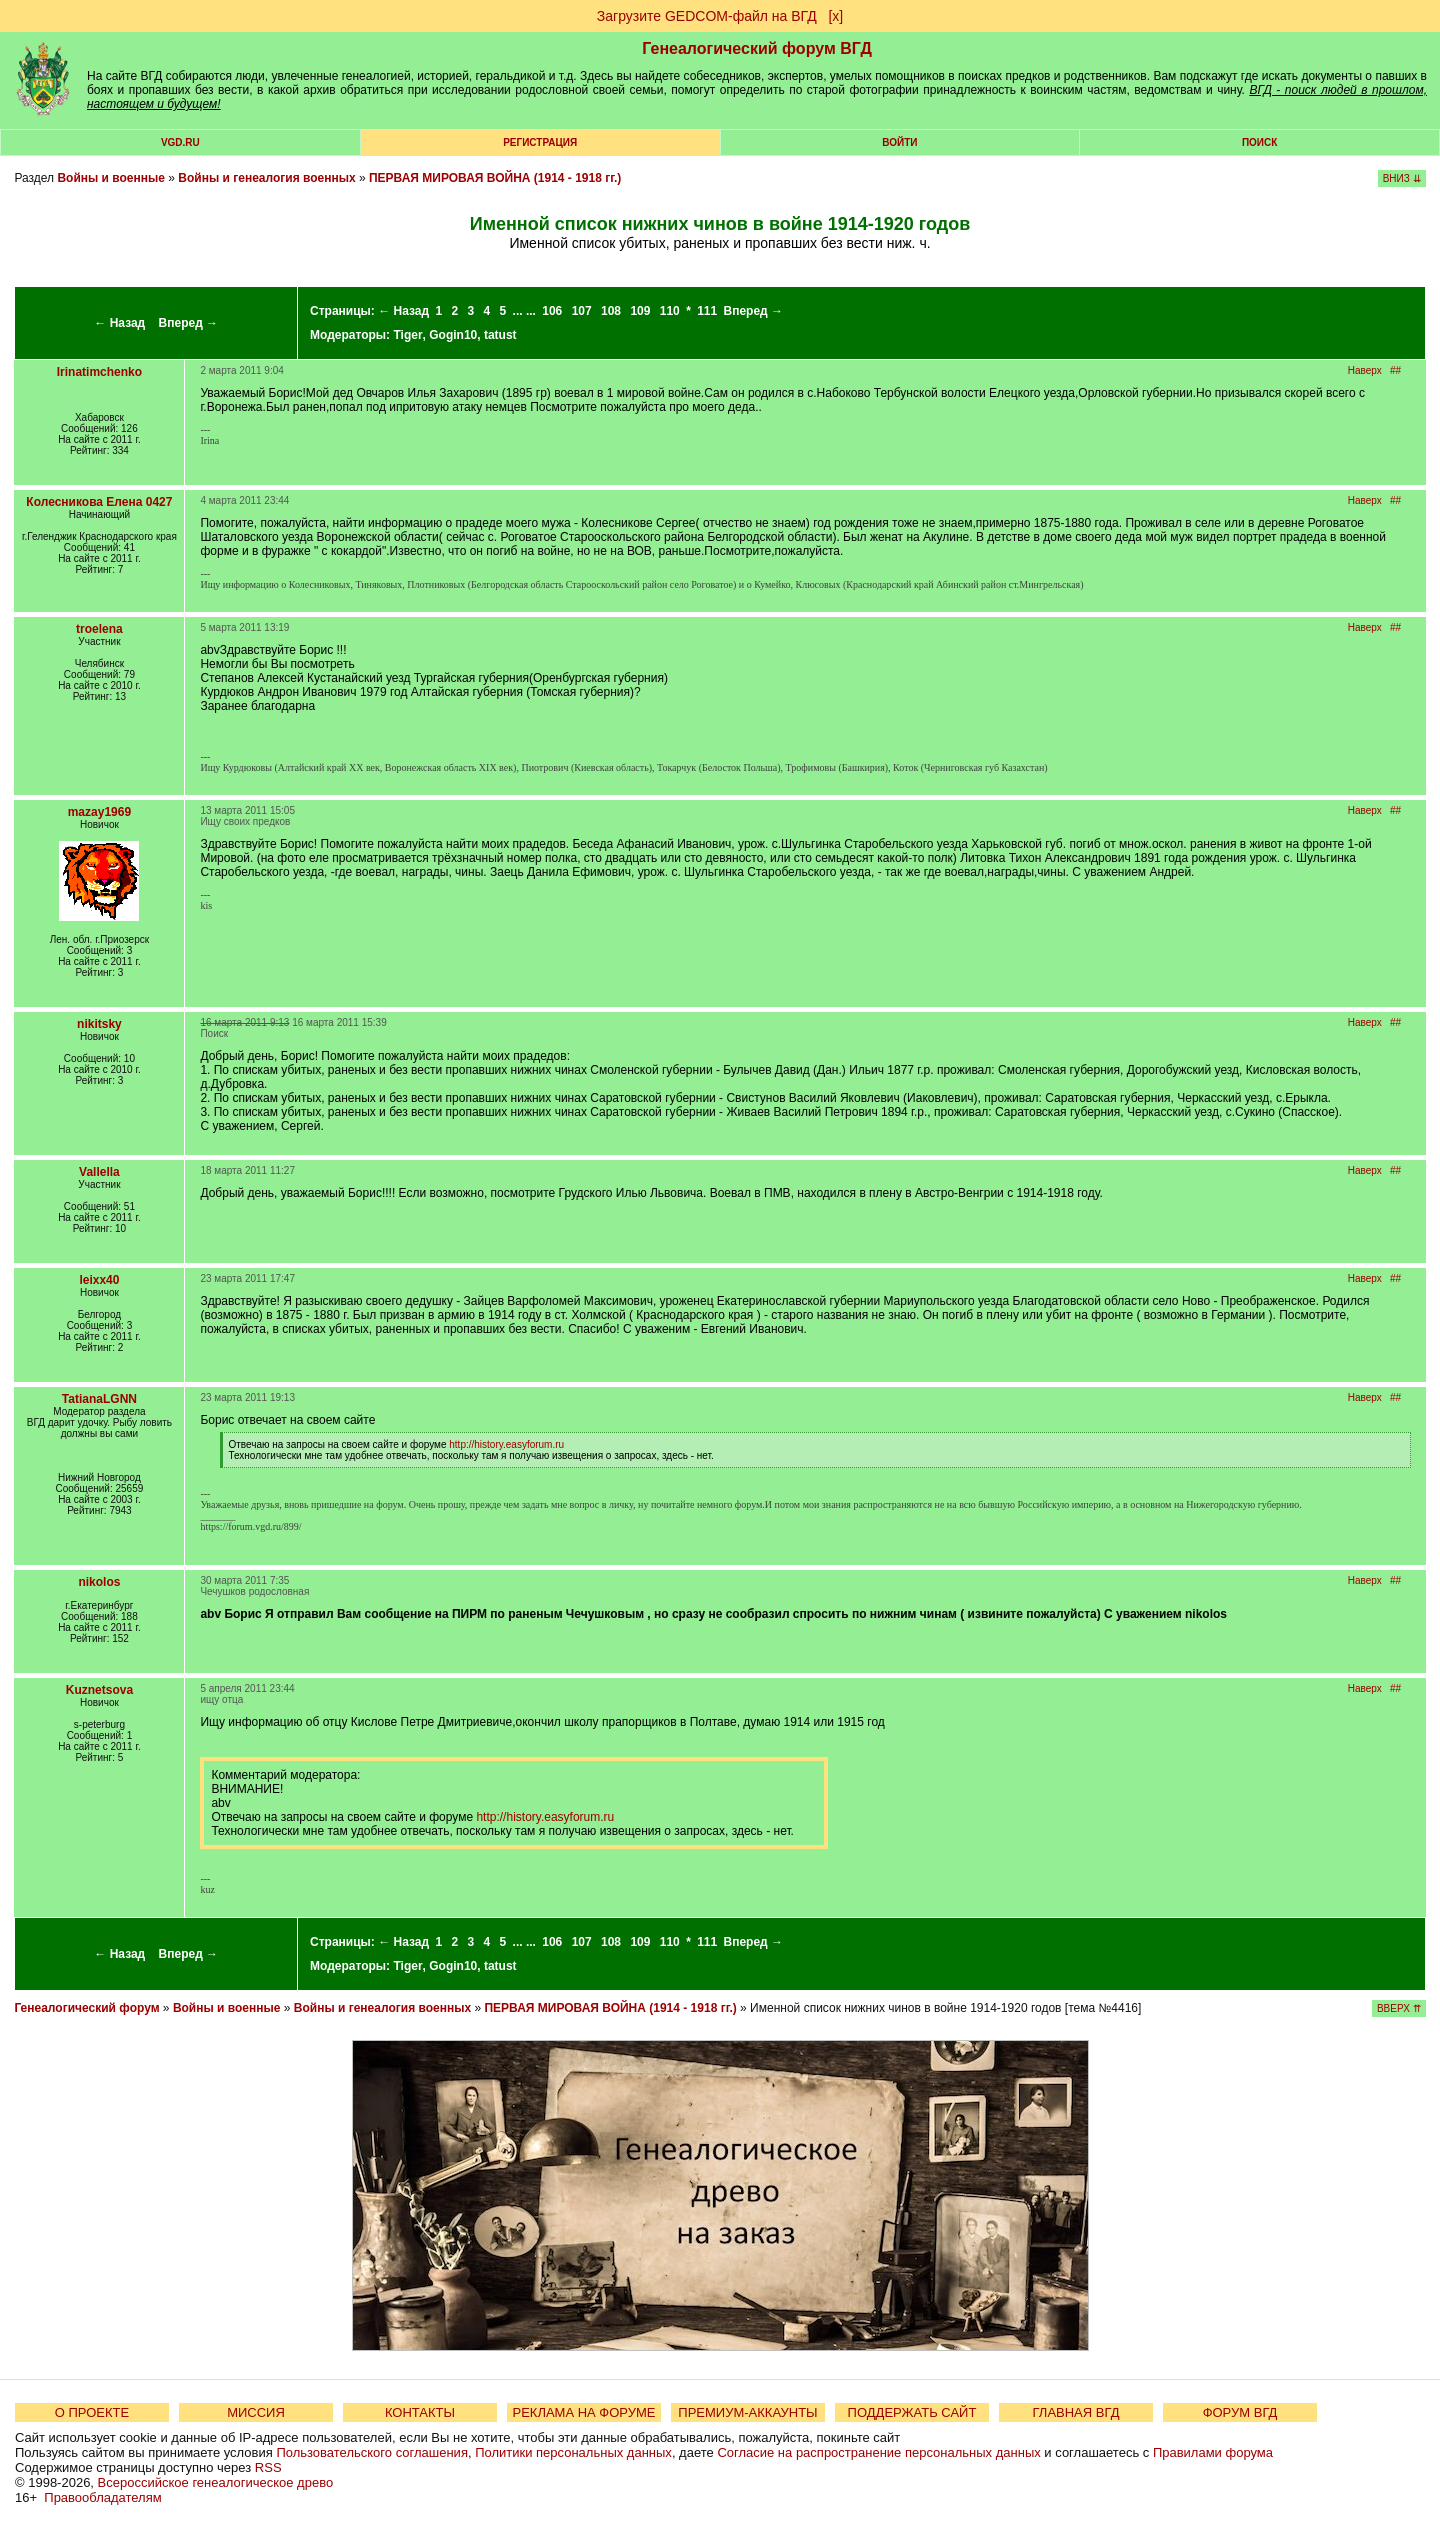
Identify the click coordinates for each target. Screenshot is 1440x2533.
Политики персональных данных (573, 2452)
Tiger (407, 335)
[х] (835, 16)
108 (611, 311)
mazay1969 (99, 812)
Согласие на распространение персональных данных (878, 2452)
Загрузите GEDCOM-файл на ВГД (707, 16)
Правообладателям (102, 2497)
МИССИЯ (256, 2412)
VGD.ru (180, 142)
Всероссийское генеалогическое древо (216, 2482)
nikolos (99, 1582)
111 (707, 311)
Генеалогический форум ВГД (757, 48)
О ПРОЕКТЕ (92, 2412)
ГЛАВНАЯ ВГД (1076, 2412)
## (1395, 370)
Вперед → (189, 323)
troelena (99, 629)
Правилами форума (1213, 2452)
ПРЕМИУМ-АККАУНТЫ (747, 2412)
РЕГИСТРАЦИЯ (540, 142)
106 (552, 311)
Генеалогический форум (86, 2008)
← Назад (119, 323)
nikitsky (99, 1024)
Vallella (99, 1172)
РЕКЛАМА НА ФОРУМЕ (583, 2412)
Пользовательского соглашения (372, 2452)
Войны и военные (111, 178)
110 (670, 311)
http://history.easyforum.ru (506, 1444)
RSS (268, 2467)
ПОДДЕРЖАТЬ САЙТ (912, 2412)
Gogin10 (453, 335)
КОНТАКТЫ (420, 2412)
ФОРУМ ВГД (1240, 2412)
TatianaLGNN (99, 1399)
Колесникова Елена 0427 (99, 502)
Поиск (1259, 142)
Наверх (1365, 370)
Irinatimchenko (99, 372)
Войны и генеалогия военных (266, 178)
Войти (899, 142)
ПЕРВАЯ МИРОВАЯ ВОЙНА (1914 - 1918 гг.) (495, 178)
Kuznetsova (99, 1690)
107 (582, 311)
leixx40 (99, 1280)
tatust (500, 335)
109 (640, 311)
